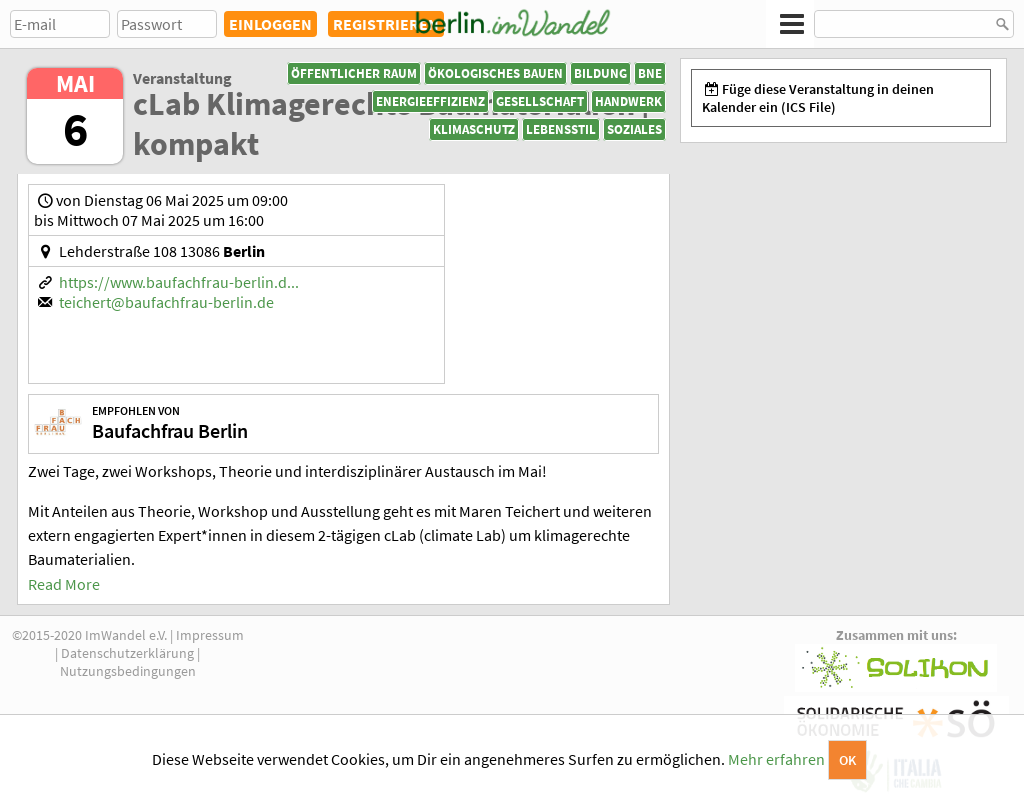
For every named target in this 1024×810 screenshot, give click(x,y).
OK (847, 760)
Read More (64, 584)
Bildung (600, 73)
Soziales (634, 129)
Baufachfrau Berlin (170, 430)
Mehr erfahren (776, 759)
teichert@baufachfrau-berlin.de (166, 302)
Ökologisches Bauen (495, 73)
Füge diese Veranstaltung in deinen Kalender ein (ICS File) (818, 98)
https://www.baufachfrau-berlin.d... (179, 282)
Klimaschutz (474, 129)
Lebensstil (561, 129)
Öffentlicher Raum (354, 73)
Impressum (210, 635)
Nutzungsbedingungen (128, 671)
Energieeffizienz (430, 101)
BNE (650, 73)
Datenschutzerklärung (127, 653)
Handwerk (628, 101)
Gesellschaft (540, 101)
